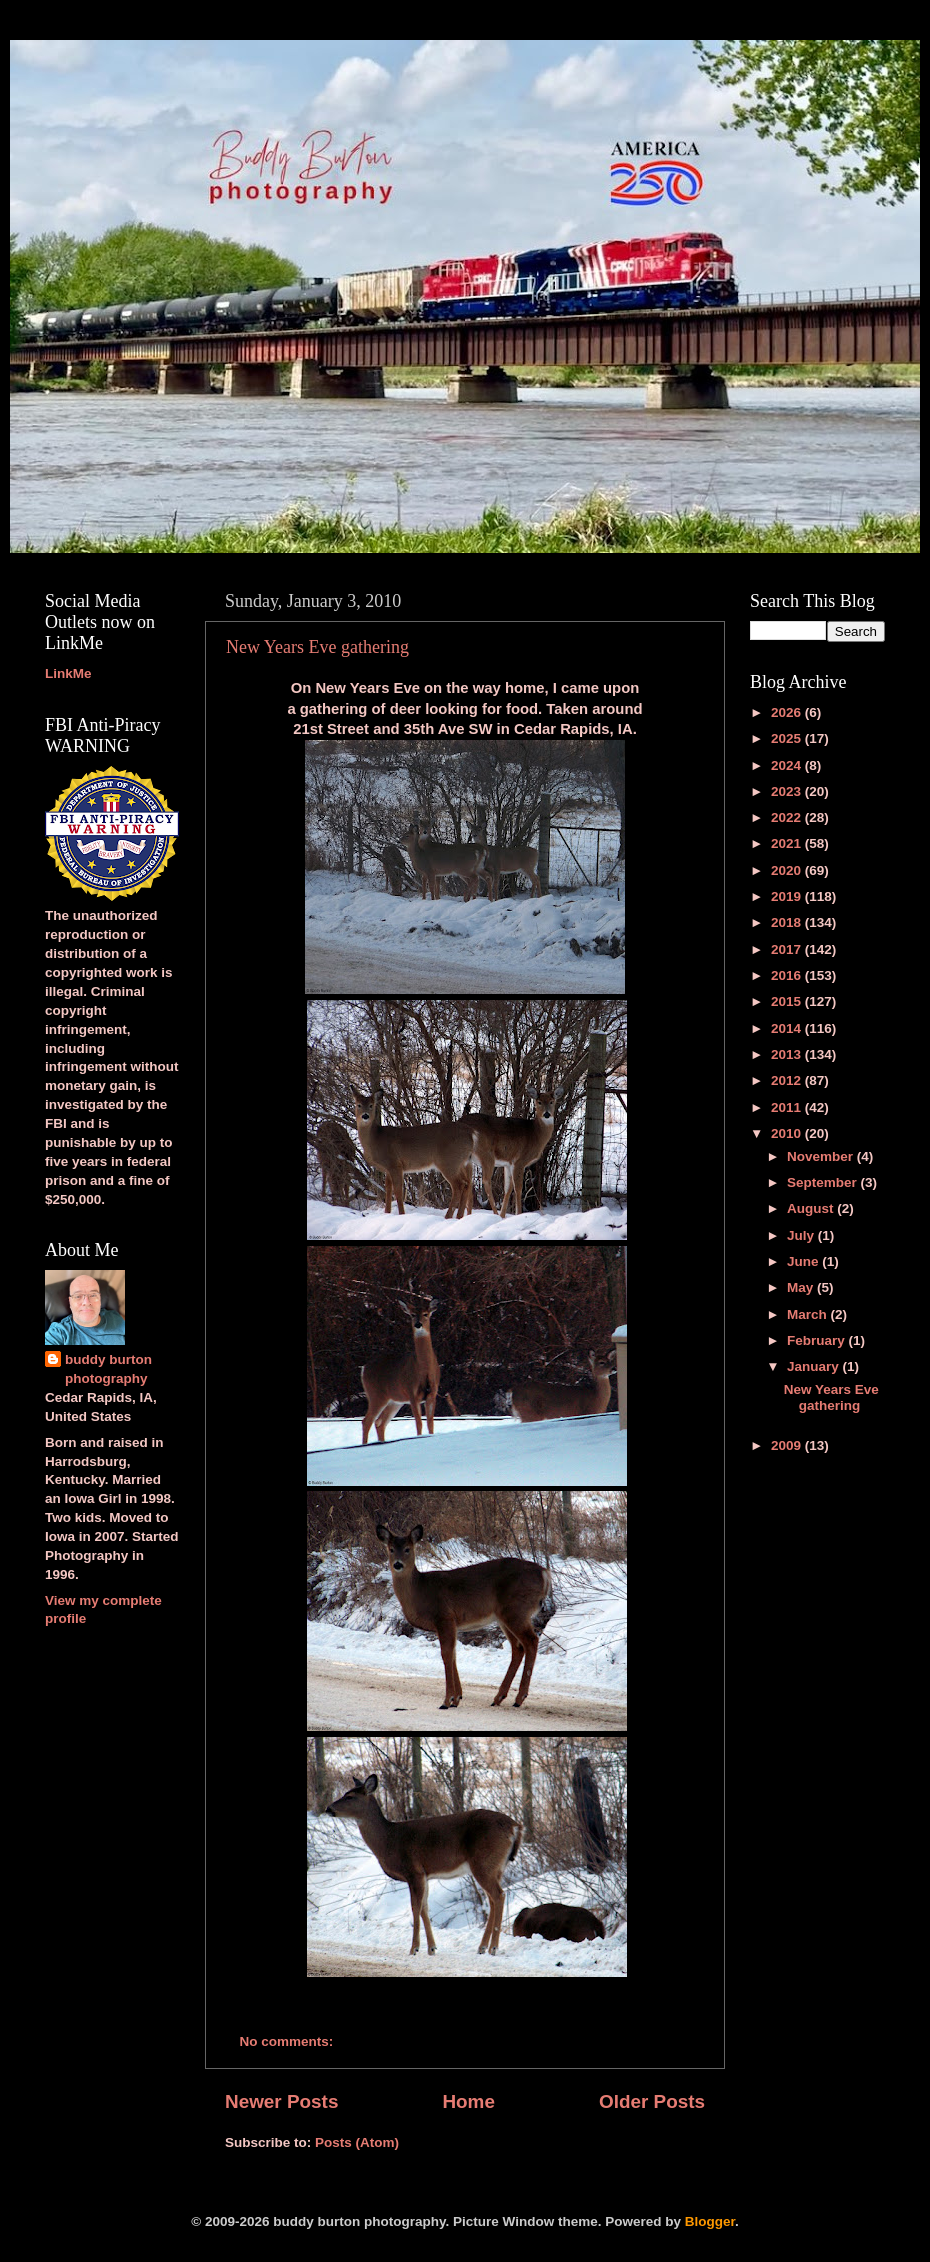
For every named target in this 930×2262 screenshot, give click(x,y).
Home (468, 2101)
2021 (788, 843)
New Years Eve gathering (317, 647)
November (822, 1156)
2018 (788, 922)
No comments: (289, 2041)
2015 (788, 1001)
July (802, 1235)
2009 (788, 1445)
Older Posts (652, 2101)
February (818, 1340)
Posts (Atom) (357, 2142)
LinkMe (68, 673)
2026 (788, 712)
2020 (788, 870)
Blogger (710, 2221)
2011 (788, 1107)
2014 (788, 1028)
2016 (788, 975)
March (809, 1314)
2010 (788, 1133)
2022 (788, 817)
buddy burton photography (108, 1369)
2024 (788, 765)
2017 (788, 949)
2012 (788, 1080)
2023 (788, 791)
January (815, 1366)
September (824, 1182)
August (812, 1208)
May (802, 1287)
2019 (788, 896)
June (804, 1261)
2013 (788, 1054)
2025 (788, 738)
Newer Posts (281, 2101)
